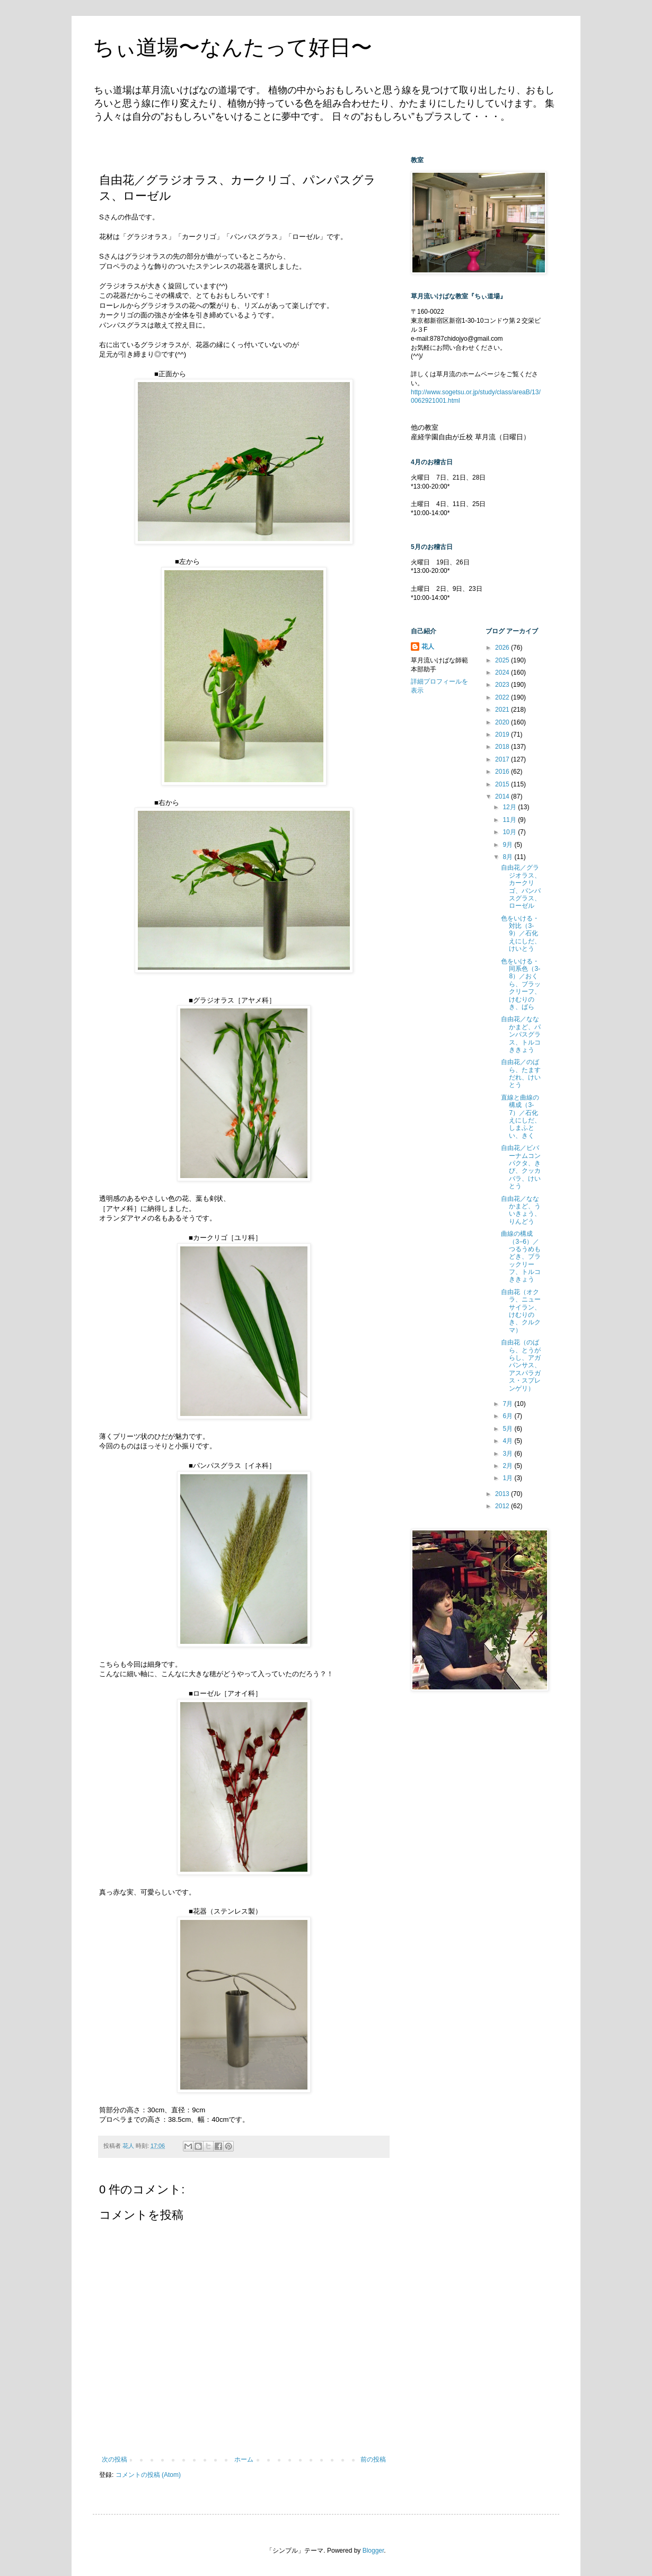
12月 (510, 807)
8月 (508, 857)
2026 (503, 647)
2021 (503, 709)
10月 (510, 832)
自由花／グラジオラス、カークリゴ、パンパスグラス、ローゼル (521, 886)
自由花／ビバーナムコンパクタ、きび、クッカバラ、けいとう (521, 1167)
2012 (503, 1506)
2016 (503, 771)
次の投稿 (114, 2459)
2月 (508, 1466)
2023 (503, 684)
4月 (508, 1441)
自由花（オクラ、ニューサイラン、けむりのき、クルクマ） (521, 1311)
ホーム (243, 2459)
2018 (503, 746)
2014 (503, 796)
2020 (503, 722)
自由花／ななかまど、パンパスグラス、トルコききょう (521, 1034)
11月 (510, 820)
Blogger (373, 2550)
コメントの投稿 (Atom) (148, 2474)
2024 (503, 672)
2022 (503, 697)
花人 (427, 646)
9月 (508, 844)
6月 (508, 1416)
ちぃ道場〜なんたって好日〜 (232, 47)
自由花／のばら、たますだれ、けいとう (521, 1073)
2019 (503, 734)
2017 (503, 759)
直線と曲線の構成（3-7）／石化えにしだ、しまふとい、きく (521, 1116)
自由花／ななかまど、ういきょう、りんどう (521, 1210)
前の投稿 (373, 2459)
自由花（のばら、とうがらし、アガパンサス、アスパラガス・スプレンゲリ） (521, 1365)
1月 (508, 1478)
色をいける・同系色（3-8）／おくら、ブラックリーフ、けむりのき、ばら (521, 984)
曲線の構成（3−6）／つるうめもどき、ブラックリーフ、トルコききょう (521, 1256)
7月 (508, 1403)
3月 (508, 1453)
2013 (503, 1494)
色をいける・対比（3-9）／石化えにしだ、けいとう (521, 934)
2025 (503, 660)
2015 (503, 784)
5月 (508, 1428)
